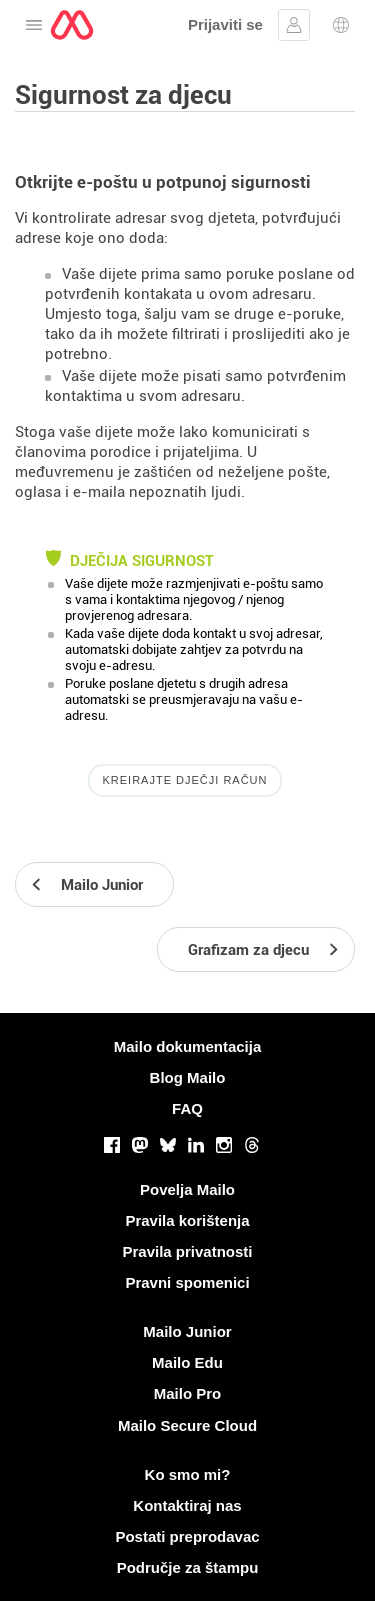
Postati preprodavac (187, 1536)
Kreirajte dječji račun (184, 780)
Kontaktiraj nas (187, 1505)
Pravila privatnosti (187, 1251)
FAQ (187, 1108)
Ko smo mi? (188, 1474)
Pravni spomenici (187, 1282)
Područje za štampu (188, 1567)
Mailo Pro (188, 1393)
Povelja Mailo (187, 1189)
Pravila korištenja (187, 1220)
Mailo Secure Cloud (187, 1425)
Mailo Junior (187, 1331)
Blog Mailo (188, 1077)
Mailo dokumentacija (188, 1046)
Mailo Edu (187, 1362)
